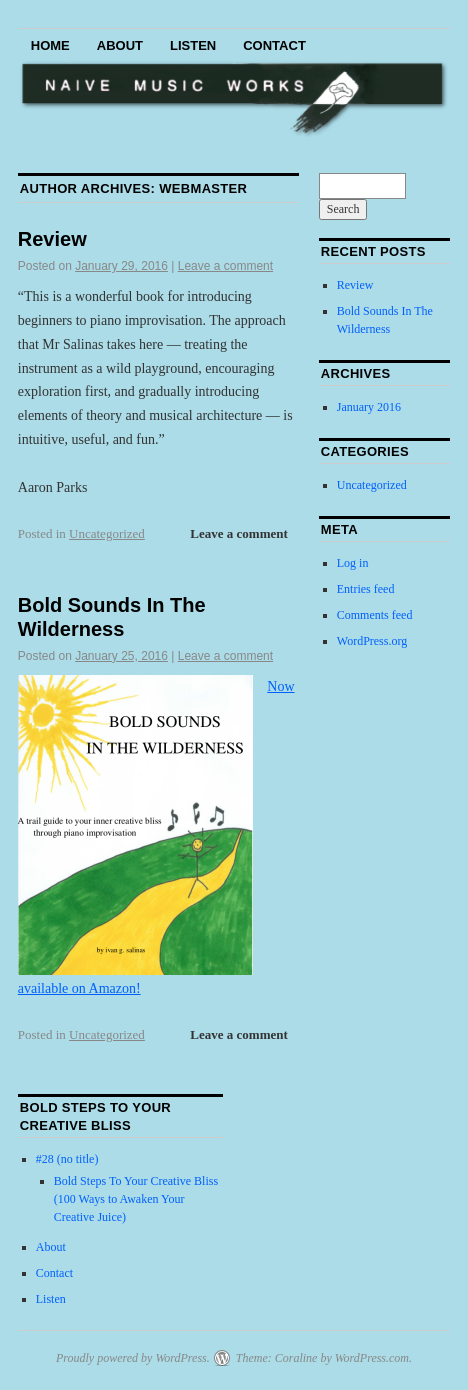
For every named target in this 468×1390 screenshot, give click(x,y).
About (120, 45)
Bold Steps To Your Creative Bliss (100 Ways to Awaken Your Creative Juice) (136, 1199)
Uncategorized (107, 533)
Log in (353, 563)
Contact (274, 45)
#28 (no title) (67, 1159)
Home (50, 45)
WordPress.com (372, 1358)
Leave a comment (225, 266)
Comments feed (375, 615)
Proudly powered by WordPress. (133, 1358)
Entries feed (366, 589)
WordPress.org (372, 641)
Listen (193, 45)
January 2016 (369, 407)
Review (52, 239)
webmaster (203, 188)
